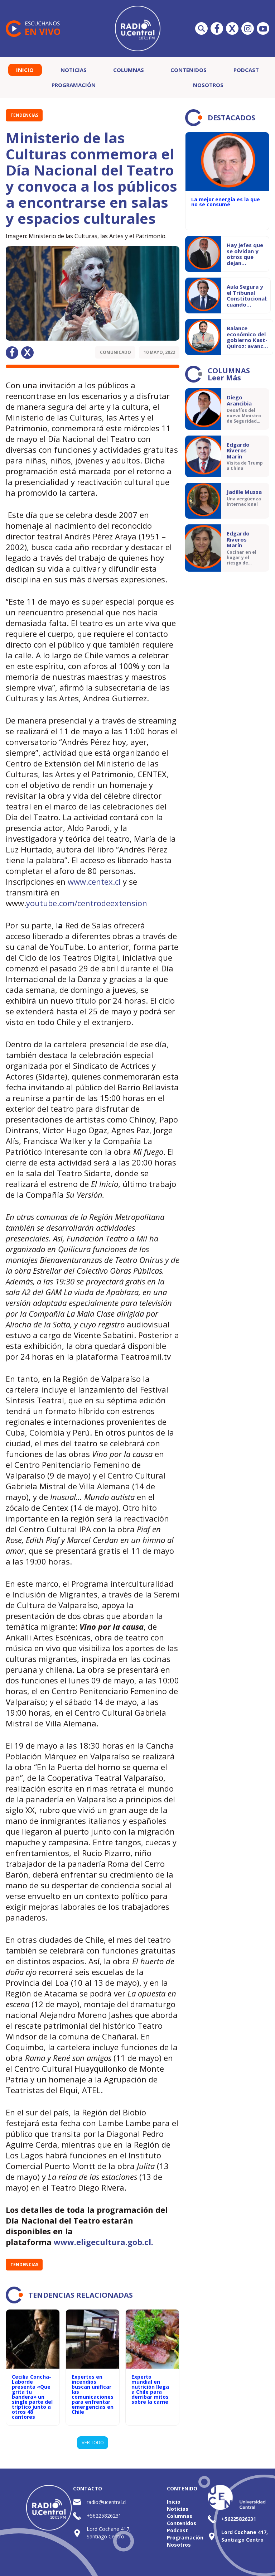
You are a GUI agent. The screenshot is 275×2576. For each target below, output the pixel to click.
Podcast (246, 69)
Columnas (128, 69)
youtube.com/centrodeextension (86, 903)
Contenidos (188, 69)
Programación (74, 84)
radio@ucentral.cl (106, 2502)
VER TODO (93, 2442)
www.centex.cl (94, 881)
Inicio (25, 69)
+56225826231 (104, 2515)
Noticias (74, 69)
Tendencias (24, 115)
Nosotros (208, 84)
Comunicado (115, 352)
